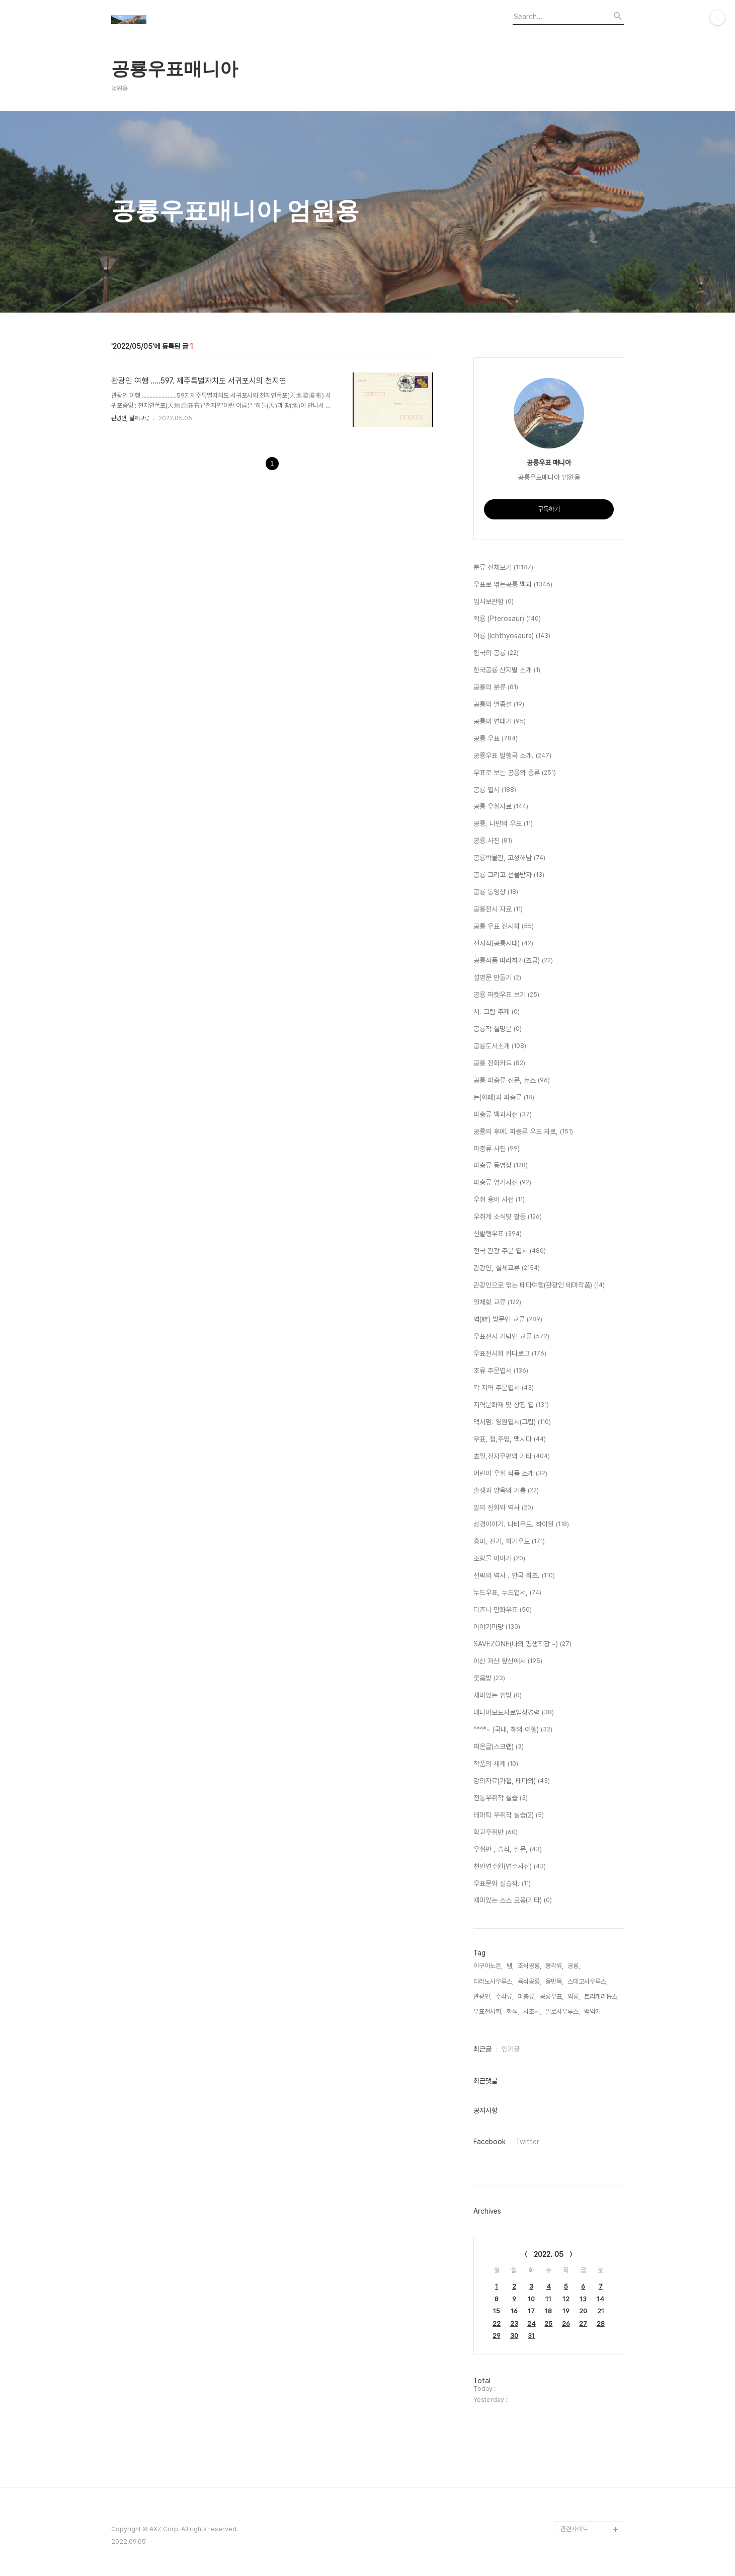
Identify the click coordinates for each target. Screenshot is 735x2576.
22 (497, 2323)
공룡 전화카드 (499, 1063)
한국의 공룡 (496, 653)
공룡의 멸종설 (498, 705)
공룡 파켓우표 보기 (506, 995)
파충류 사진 (496, 1149)
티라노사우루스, (493, 1981)
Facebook (489, 2142)
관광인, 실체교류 (130, 418)
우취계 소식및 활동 (507, 1217)
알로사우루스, (562, 2011)
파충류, (527, 1996)
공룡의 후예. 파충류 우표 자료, (523, 1132)
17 (531, 2311)
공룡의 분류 (495, 688)
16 (514, 2311)
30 (514, 2335)
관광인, (482, 1996)
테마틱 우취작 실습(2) (508, 1815)
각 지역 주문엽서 (503, 1388)
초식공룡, (529, 1965)
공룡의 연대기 (499, 722)
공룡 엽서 (494, 790)
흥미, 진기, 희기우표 (509, 1542)
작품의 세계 (495, 1764)
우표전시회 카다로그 (509, 1354)
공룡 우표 (495, 739)
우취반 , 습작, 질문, (507, 1850)
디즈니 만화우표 (502, 1610)
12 (565, 2299)
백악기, (593, 2011)
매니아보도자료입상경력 (513, 1713)
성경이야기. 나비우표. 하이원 (521, 1525)
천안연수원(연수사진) (509, 1867)
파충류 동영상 (500, 1166)
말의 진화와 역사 (503, 1508)
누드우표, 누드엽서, (507, 1593)
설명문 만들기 (497, 978)
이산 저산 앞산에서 (507, 1661)
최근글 (482, 2049)
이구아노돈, (488, 1965)
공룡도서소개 (499, 1046)
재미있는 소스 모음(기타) (512, 1901)
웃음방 (489, 1679)
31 (531, 2335)
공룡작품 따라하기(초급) (513, 961)
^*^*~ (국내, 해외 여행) (512, 1730)
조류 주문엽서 (500, 1371)
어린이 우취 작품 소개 (510, 1474)
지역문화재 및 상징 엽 (511, 1405)
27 (583, 2323)
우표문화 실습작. (502, 1884)
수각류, (505, 1996)
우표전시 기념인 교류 (511, 1337)
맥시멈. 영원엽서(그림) (512, 1422)
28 (601, 2323)
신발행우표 (497, 1234)
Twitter (527, 2142)
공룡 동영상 (495, 892)
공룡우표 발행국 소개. (512, 756)
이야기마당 (496, 1627)
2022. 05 (548, 2254)
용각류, (554, 1965)
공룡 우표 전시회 (503, 927)
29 (497, 2335)
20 (583, 2311)
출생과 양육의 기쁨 (506, 1491)
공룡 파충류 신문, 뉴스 (511, 1081)
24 (531, 2323)
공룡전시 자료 (498, 909)
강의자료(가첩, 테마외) (511, 1781)
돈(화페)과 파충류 (503, 1098)
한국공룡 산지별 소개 (506, 670)
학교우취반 (495, 1833)
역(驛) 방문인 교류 (507, 1320)
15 (496, 2311)
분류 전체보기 (503, 568)
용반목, (554, 1981)
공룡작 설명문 (497, 1029)
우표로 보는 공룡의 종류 (514, 773)
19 (565, 2311)
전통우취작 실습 (500, 1798)
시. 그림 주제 (496, 1012)
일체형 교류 (497, 1303)
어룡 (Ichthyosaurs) (511, 636)
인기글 (511, 2049)
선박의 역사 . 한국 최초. (514, 1576)
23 (514, 2323)
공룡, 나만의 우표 (503, 824)
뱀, (510, 1965)
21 (600, 2311)
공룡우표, (551, 1996)
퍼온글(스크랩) (498, 1747)
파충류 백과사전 (502, 1115)
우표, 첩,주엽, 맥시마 (509, 1439)
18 (548, 2311)
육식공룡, (529, 1981)
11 (548, 2299)
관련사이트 (574, 2529)
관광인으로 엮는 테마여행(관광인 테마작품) (539, 1285)
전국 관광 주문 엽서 (509, 1251)
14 (600, 2299)
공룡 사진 (492, 841)
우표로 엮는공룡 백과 (512, 585)
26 (566, 2323)
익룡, (573, 1996)
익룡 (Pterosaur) (507, 619)
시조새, (532, 2011)
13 (583, 2299)
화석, (513, 2011)
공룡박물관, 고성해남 (509, 858)
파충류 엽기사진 (502, 1183)
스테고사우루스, (587, 1981)
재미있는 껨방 (497, 1696)
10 (531, 2299)
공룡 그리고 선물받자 (508, 875)
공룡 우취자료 (500, 807)
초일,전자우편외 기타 (511, 1457)
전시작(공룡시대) (503, 944)
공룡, (573, 1965)
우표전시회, (488, 2011)
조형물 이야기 (499, 1559)
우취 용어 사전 (499, 1200)
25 (548, 2323)
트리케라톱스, (601, 1996)
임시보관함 (493, 602)
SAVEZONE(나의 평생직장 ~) (522, 1644)
